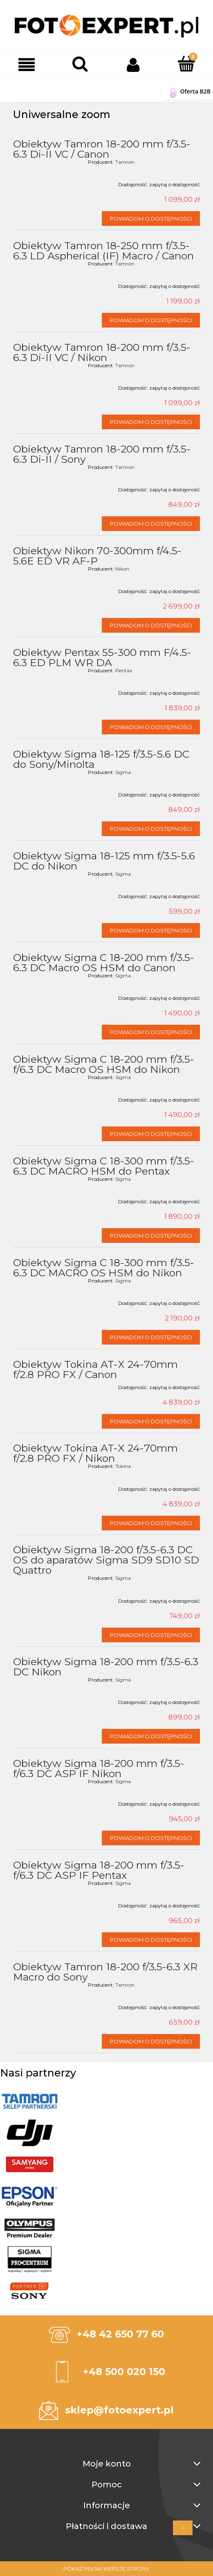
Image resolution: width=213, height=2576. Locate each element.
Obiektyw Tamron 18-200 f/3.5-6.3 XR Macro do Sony (105, 1971)
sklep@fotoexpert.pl (119, 2410)
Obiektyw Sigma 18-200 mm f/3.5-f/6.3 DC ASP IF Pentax (98, 1870)
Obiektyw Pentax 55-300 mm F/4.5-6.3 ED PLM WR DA (102, 657)
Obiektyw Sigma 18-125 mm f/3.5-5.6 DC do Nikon (104, 861)
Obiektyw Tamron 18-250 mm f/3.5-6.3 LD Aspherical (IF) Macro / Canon (103, 250)
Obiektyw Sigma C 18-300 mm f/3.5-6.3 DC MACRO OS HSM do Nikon (103, 1267)
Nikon (122, 569)
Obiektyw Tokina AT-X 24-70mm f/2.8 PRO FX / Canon (95, 1369)
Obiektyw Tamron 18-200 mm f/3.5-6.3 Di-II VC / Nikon (102, 352)
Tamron (125, 162)
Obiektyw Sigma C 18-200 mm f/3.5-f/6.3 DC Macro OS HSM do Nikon (103, 1064)
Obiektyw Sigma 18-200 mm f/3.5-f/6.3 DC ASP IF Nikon (98, 1768)
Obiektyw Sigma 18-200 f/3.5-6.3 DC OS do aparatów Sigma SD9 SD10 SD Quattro (106, 1559)
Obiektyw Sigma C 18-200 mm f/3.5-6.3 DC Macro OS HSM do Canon (103, 962)
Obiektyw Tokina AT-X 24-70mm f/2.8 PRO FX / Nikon (95, 1453)
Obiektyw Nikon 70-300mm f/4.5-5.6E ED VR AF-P (97, 555)
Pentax (123, 670)
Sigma (123, 772)
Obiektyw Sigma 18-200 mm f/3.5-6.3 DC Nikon (105, 1666)
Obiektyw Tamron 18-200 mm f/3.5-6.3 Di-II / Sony (102, 454)
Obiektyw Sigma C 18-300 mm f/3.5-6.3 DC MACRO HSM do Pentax (103, 1166)
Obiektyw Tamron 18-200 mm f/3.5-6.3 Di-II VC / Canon (102, 149)
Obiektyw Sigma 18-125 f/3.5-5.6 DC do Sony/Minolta (101, 759)
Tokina (123, 1466)
